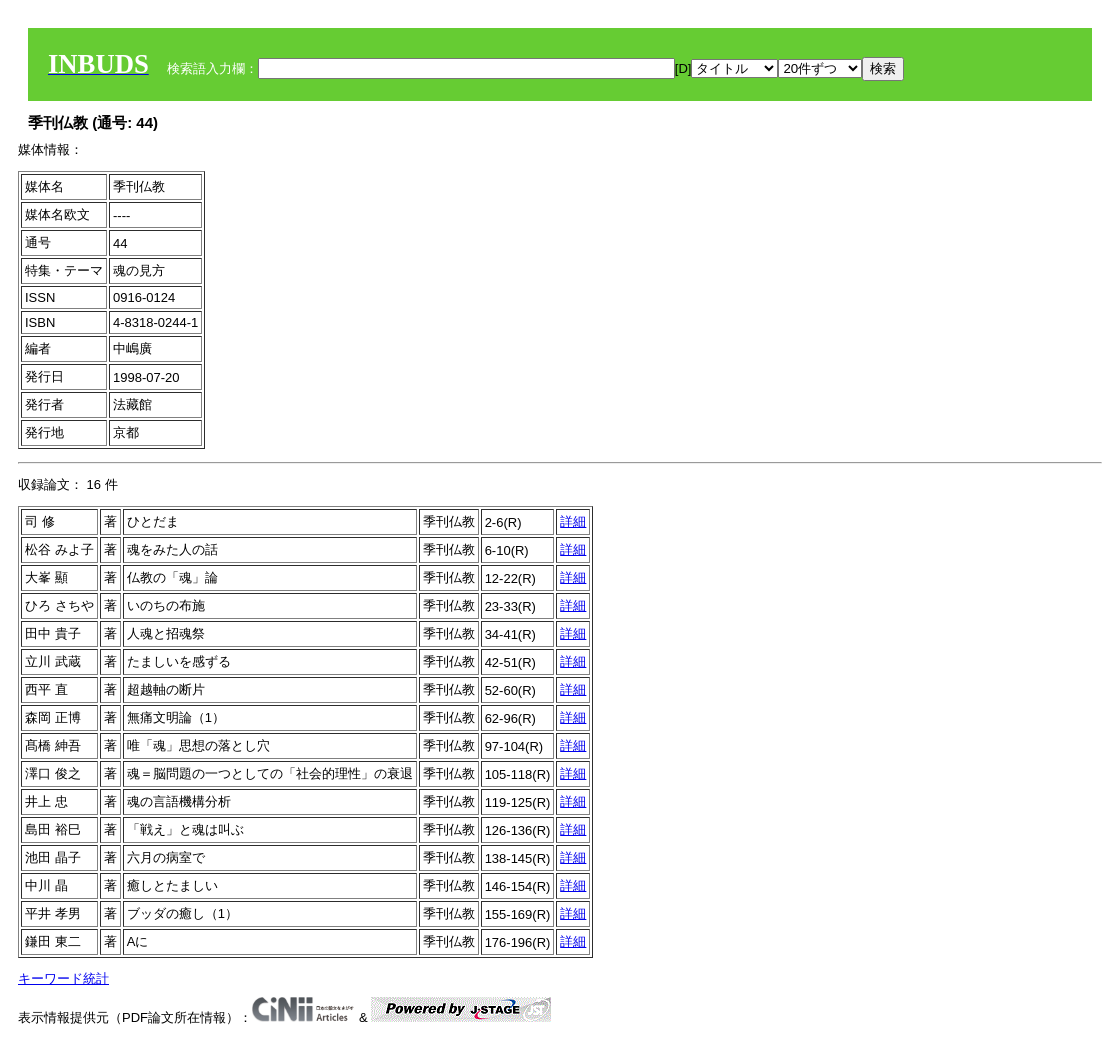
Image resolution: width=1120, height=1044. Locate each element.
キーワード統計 (63, 978)
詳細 (573, 521)
